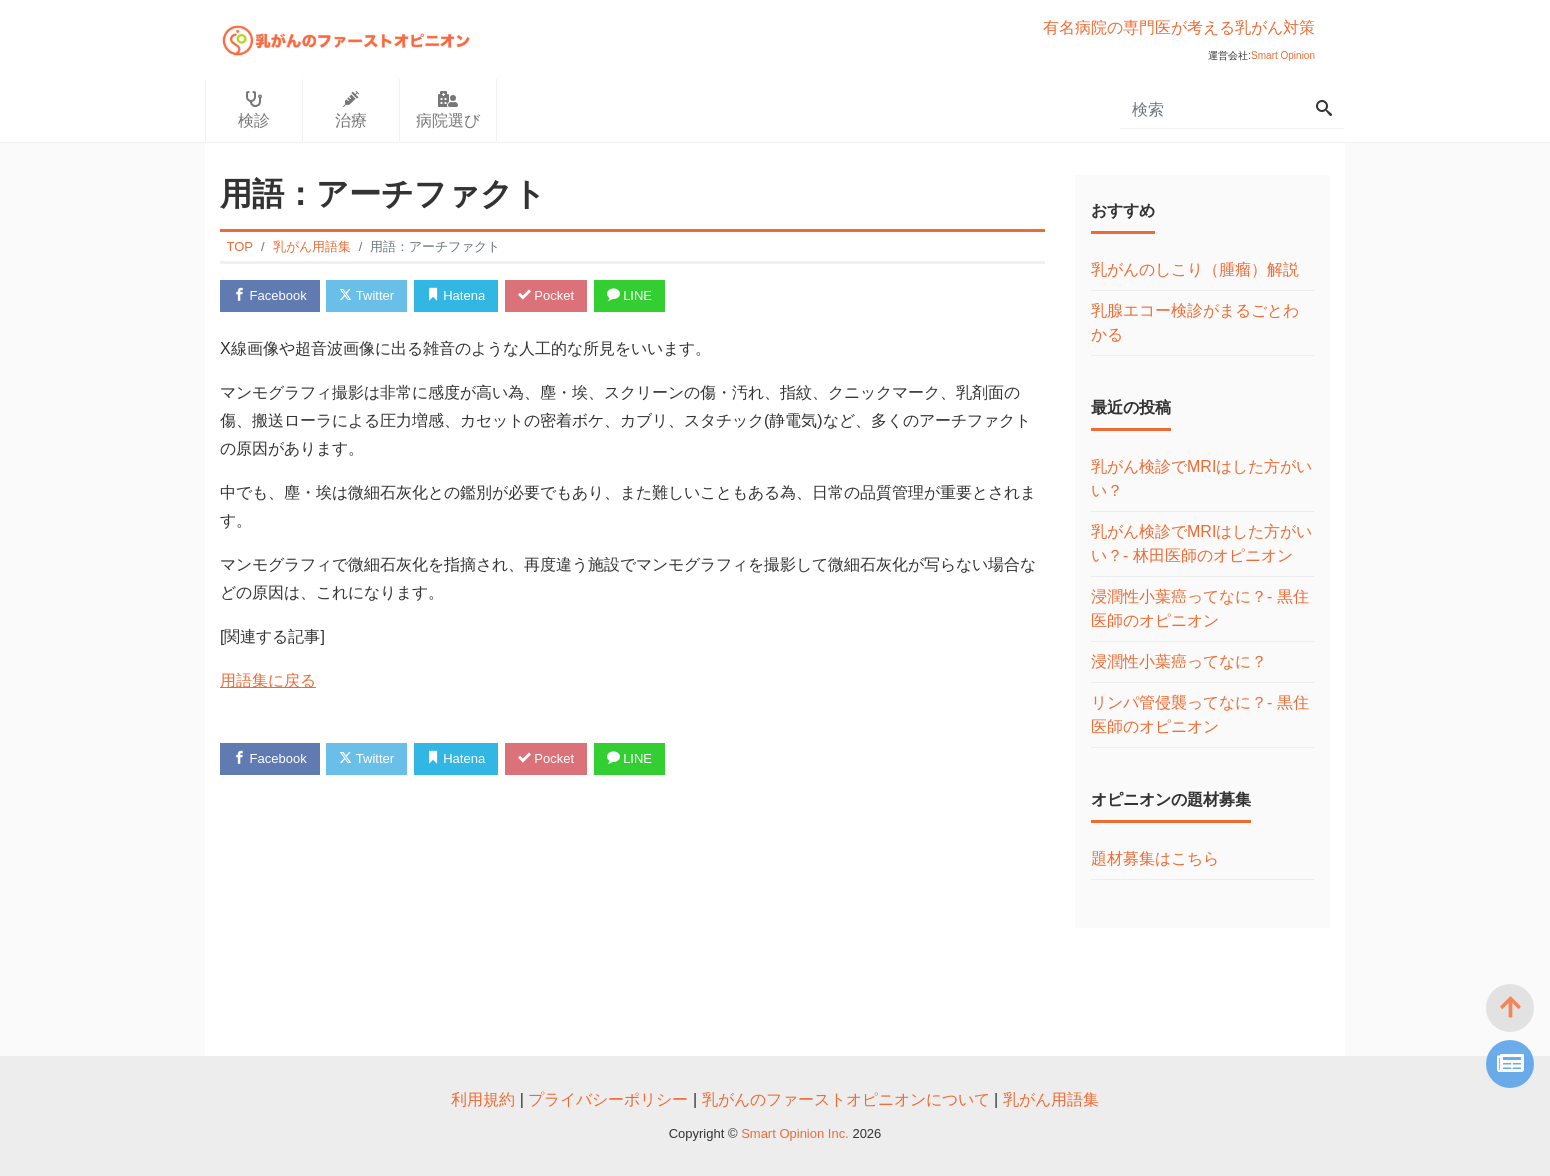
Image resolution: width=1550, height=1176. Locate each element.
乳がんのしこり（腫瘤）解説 (1195, 269)
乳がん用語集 (1051, 1099)
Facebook (270, 295)
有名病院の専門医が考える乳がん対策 (1179, 27)
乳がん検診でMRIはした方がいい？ (1201, 478)
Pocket (546, 295)
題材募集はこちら (1155, 858)
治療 (351, 110)
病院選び (448, 110)
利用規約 (483, 1099)
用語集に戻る (268, 680)
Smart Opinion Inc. (796, 1133)
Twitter (366, 295)
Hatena (456, 295)
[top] (1510, 1008)
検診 (254, 110)
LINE (630, 295)
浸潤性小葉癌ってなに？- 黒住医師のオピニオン (1200, 608)
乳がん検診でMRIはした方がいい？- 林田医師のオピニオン (1201, 543)
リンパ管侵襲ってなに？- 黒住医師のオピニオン (1200, 714)
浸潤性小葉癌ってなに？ (1179, 661)
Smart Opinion (1283, 55)
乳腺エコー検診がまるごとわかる (1195, 322)
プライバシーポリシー (608, 1099)
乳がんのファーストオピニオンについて (846, 1099)
